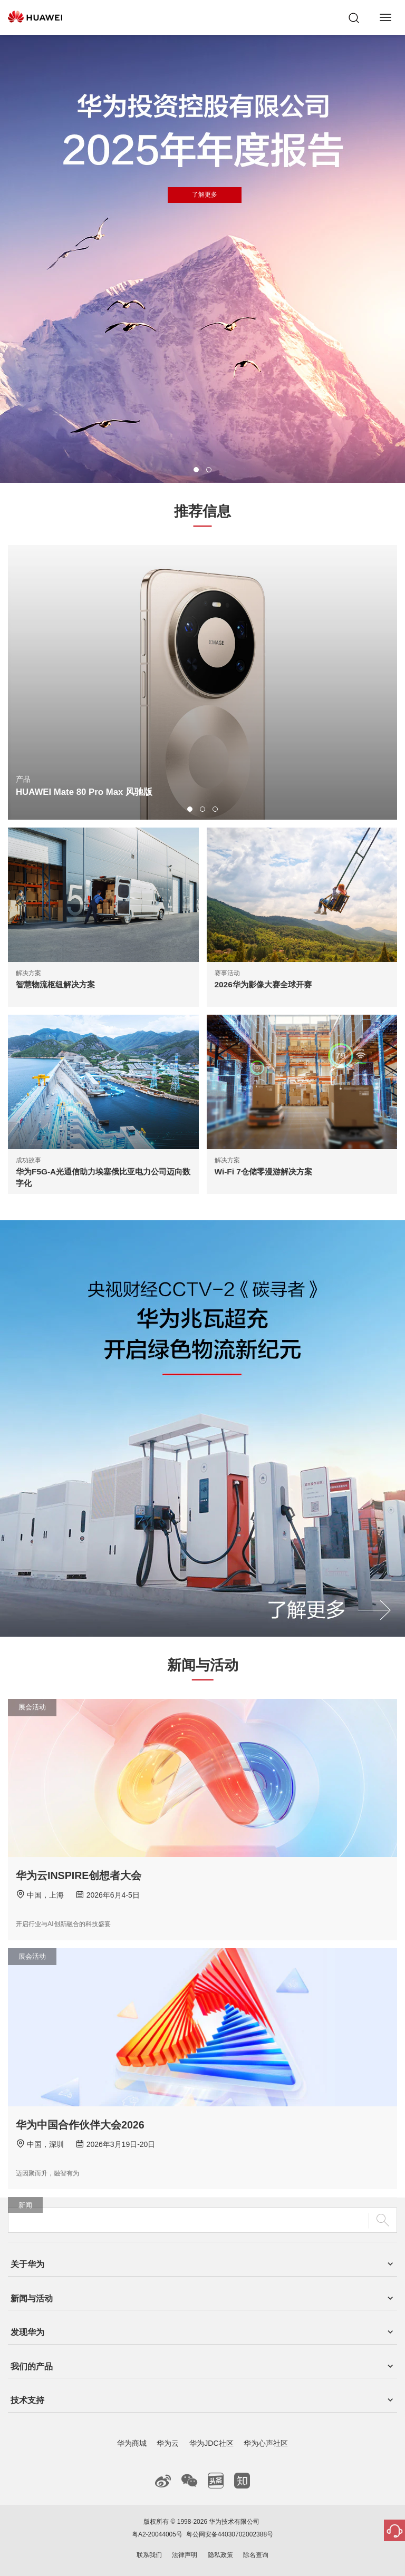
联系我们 (149, 2555)
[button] (196, 469)
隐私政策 (220, 2555)
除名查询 (255, 2555)
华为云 (168, 2443)
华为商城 (132, 2443)
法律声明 (184, 2555)
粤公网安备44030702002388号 (229, 2534)
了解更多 (204, 194)
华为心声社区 (266, 2443)
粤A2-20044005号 (157, 2534)
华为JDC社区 (211, 2443)
